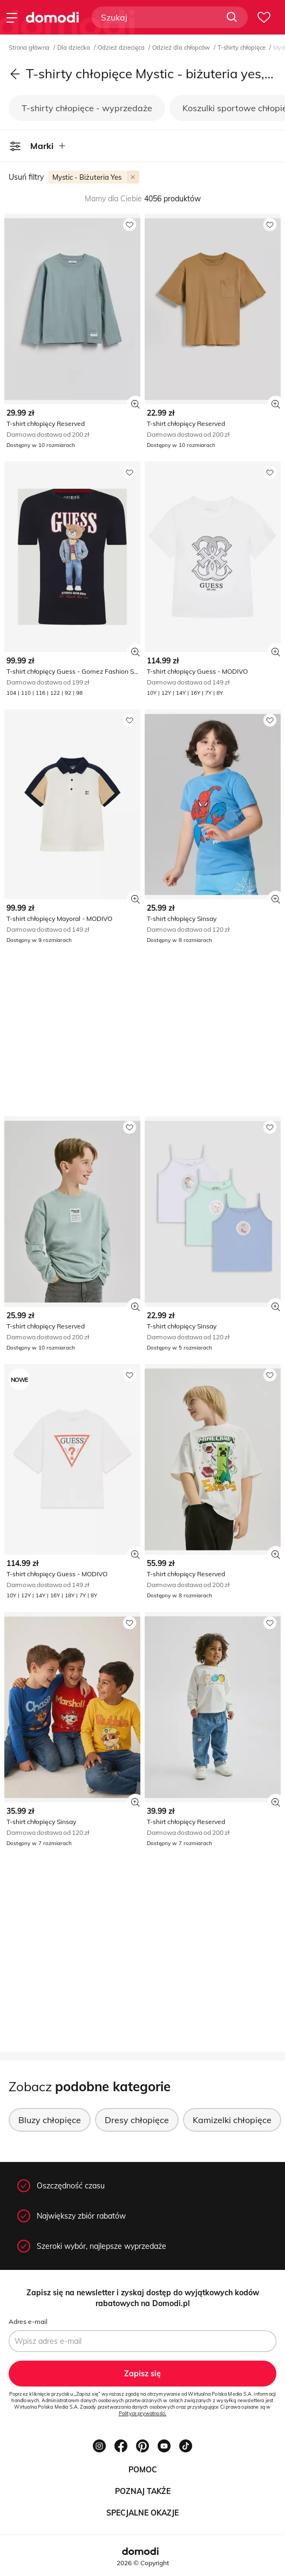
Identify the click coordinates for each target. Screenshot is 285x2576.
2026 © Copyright (143, 2563)
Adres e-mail (28, 2321)
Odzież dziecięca (122, 47)
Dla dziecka (74, 47)
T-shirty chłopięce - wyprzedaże (87, 108)
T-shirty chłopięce (242, 47)
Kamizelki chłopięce (232, 2119)
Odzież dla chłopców (182, 47)
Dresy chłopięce (137, 2119)
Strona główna (30, 47)
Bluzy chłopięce (49, 2119)
